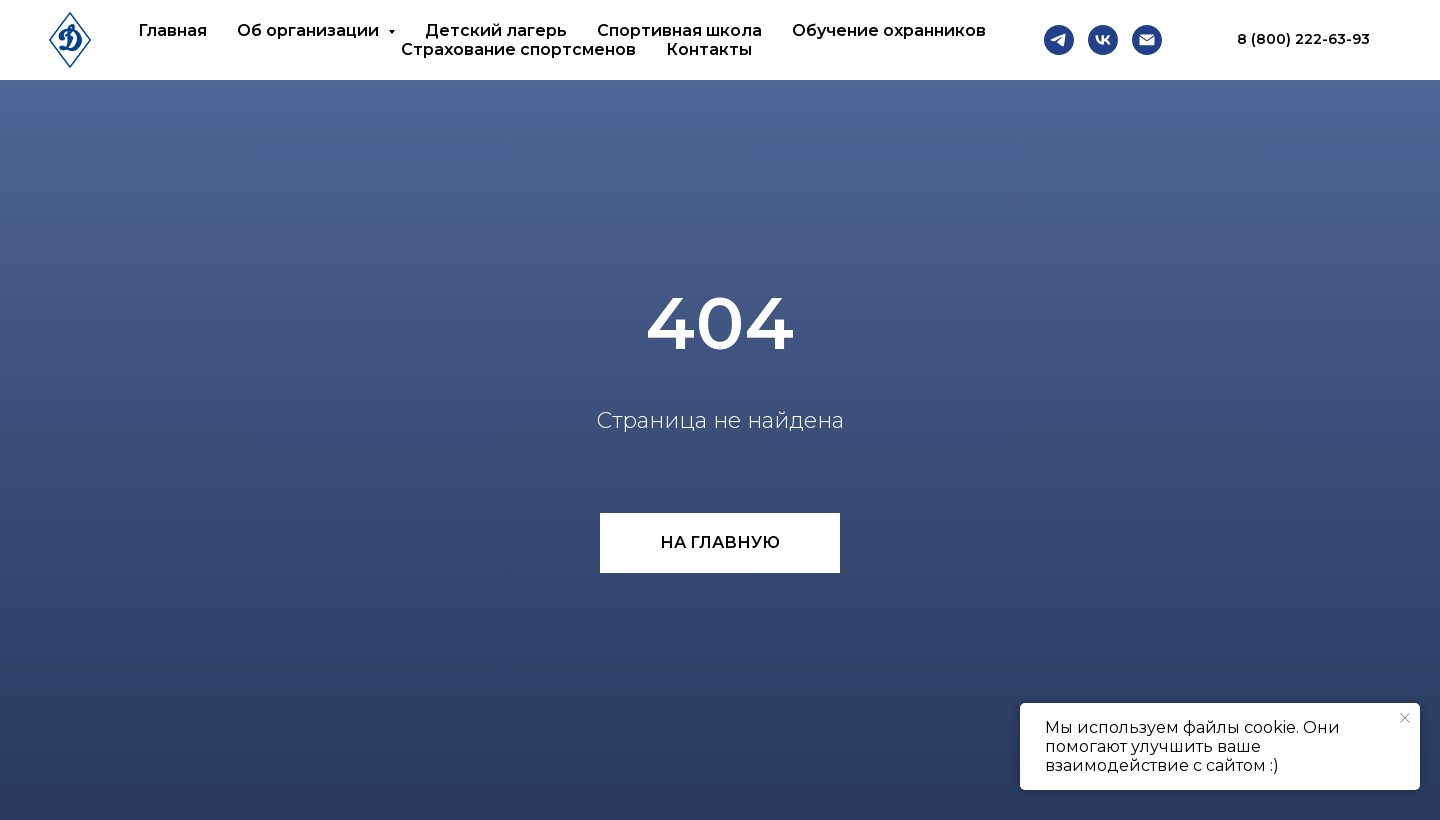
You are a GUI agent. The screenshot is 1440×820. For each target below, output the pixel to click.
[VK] (1103, 40)
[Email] (1147, 40)
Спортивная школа (679, 30)
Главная (172, 30)
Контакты (709, 49)
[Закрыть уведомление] (1405, 718)
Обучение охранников (889, 30)
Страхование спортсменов (518, 49)
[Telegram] (1059, 40)
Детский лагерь (496, 30)
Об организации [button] (310, 30)
